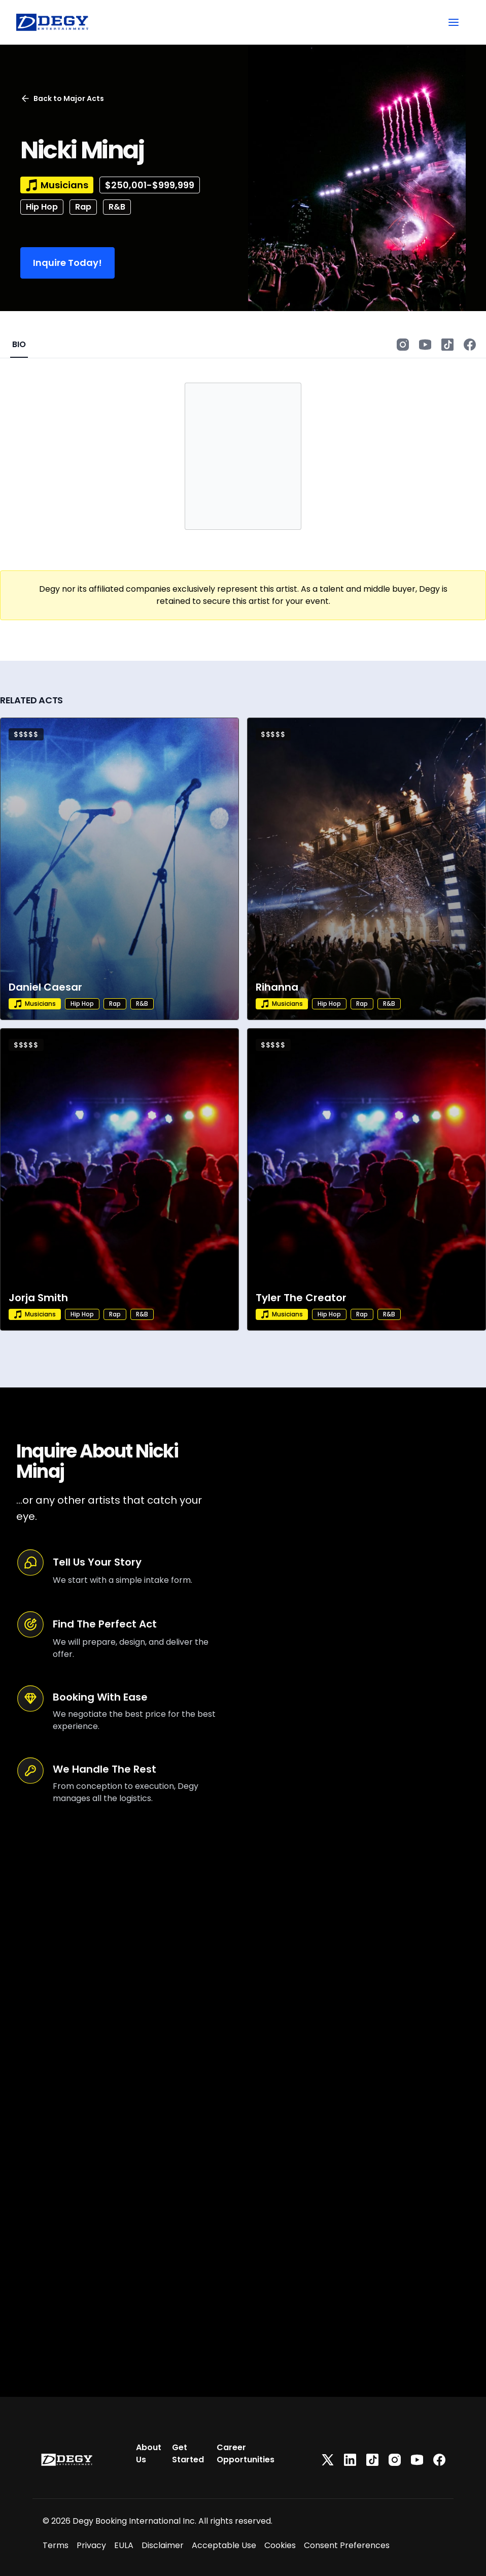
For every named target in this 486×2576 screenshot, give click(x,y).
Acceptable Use (224, 2545)
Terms (55, 2545)
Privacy (91, 2545)
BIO (19, 344)
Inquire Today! (67, 262)
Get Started (188, 2453)
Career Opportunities (245, 2453)
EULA (123, 2545)
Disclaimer (163, 2545)
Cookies (280, 2545)
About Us (148, 2453)
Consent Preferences (347, 2545)
